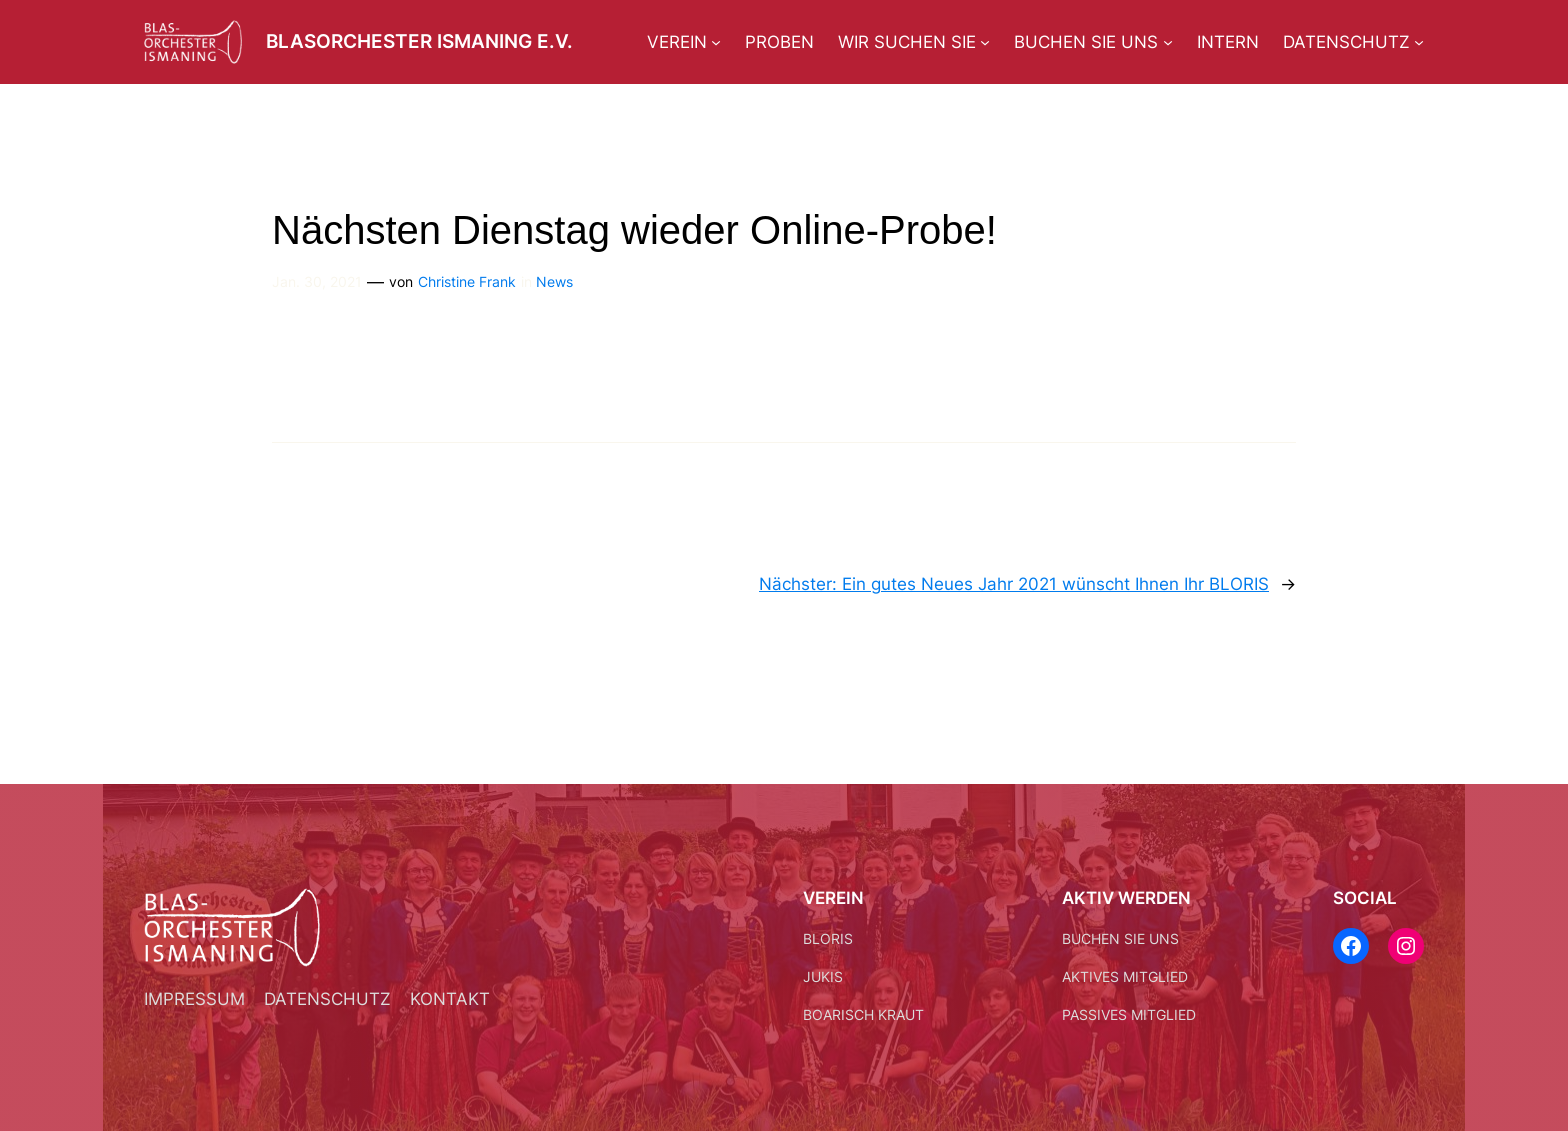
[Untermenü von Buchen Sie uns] (1168, 42)
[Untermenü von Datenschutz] (1419, 42)
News (554, 281)
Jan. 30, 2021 (317, 281)
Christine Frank (467, 281)
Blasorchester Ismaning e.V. (419, 41)
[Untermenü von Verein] (716, 42)
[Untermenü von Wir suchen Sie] (985, 42)
